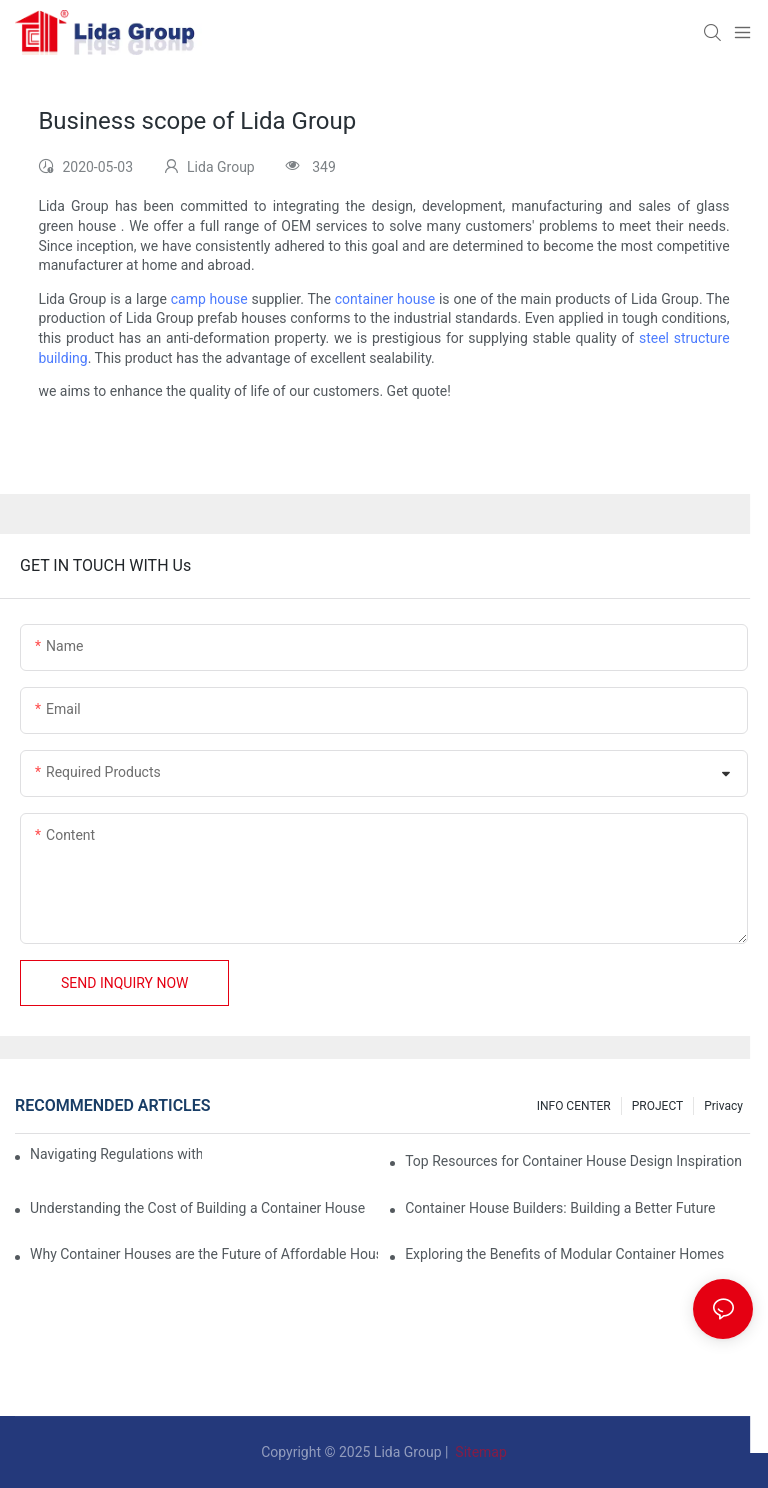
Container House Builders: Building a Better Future (560, 1208)
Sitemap (479, 1452)
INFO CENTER (574, 1106)
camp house (209, 299)
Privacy (723, 1106)
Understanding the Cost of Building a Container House (197, 1208)
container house (385, 299)
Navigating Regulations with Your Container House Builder (116, 1154)
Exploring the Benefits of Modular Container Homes (564, 1254)
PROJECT (657, 1106)
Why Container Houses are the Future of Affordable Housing (204, 1254)
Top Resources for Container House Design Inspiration (573, 1161)
